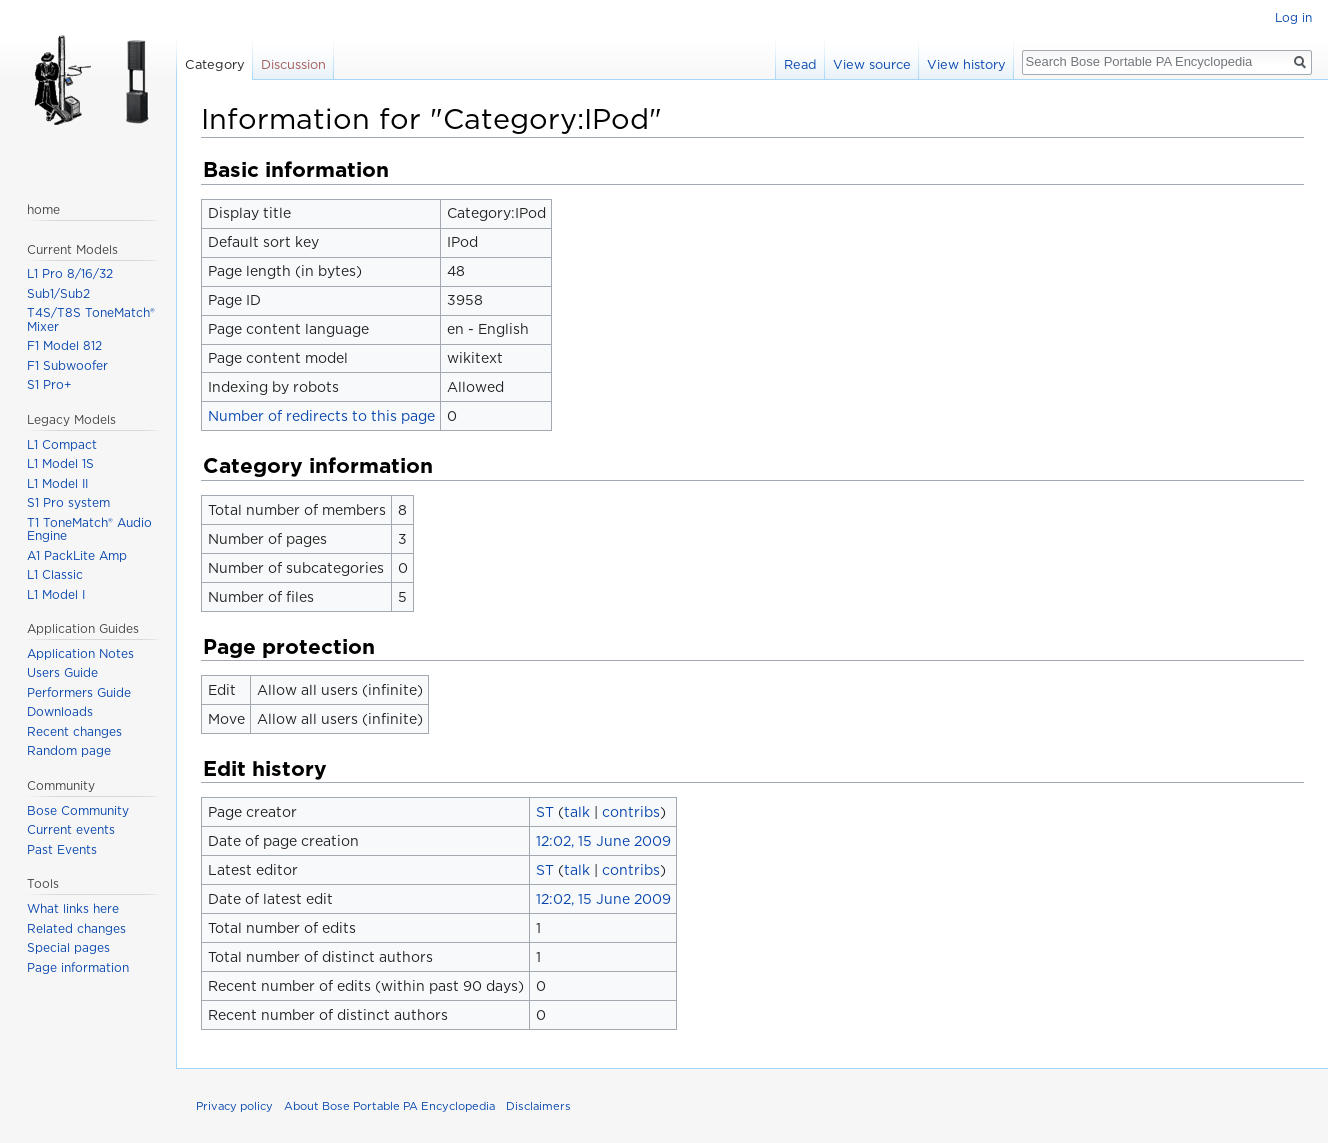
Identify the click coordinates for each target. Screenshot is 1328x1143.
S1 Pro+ (49, 384)
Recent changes (74, 731)
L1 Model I (56, 594)
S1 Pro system (68, 502)
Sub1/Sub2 (58, 293)
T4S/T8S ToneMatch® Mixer (91, 319)
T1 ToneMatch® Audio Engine (89, 529)
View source (872, 64)
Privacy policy (234, 1106)
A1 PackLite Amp (77, 555)
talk (577, 812)
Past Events (62, 849)
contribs (631, 812)
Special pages (68, 947)
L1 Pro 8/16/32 (70, 273)
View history (966, 64)
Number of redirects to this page (321, 416)
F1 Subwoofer (67, 365)
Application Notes (80, 653)
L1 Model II (57, 483)
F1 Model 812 (64, 345)
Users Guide (62, 672)
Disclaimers (538, 1106)
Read (800, 64)
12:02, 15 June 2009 (603, 841)
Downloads (60, 711)
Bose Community (78, 810)
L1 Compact (62, 444)
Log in (1293, 17)
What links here (73, 908)
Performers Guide (79, 692)
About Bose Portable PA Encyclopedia (389, 1106)
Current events (71, 829)
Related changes (76, 928)
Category (215, 64)
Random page (69, 750)
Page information (78, 967)
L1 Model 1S (60, 463)
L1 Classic (55, 574)
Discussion (293, 64)
